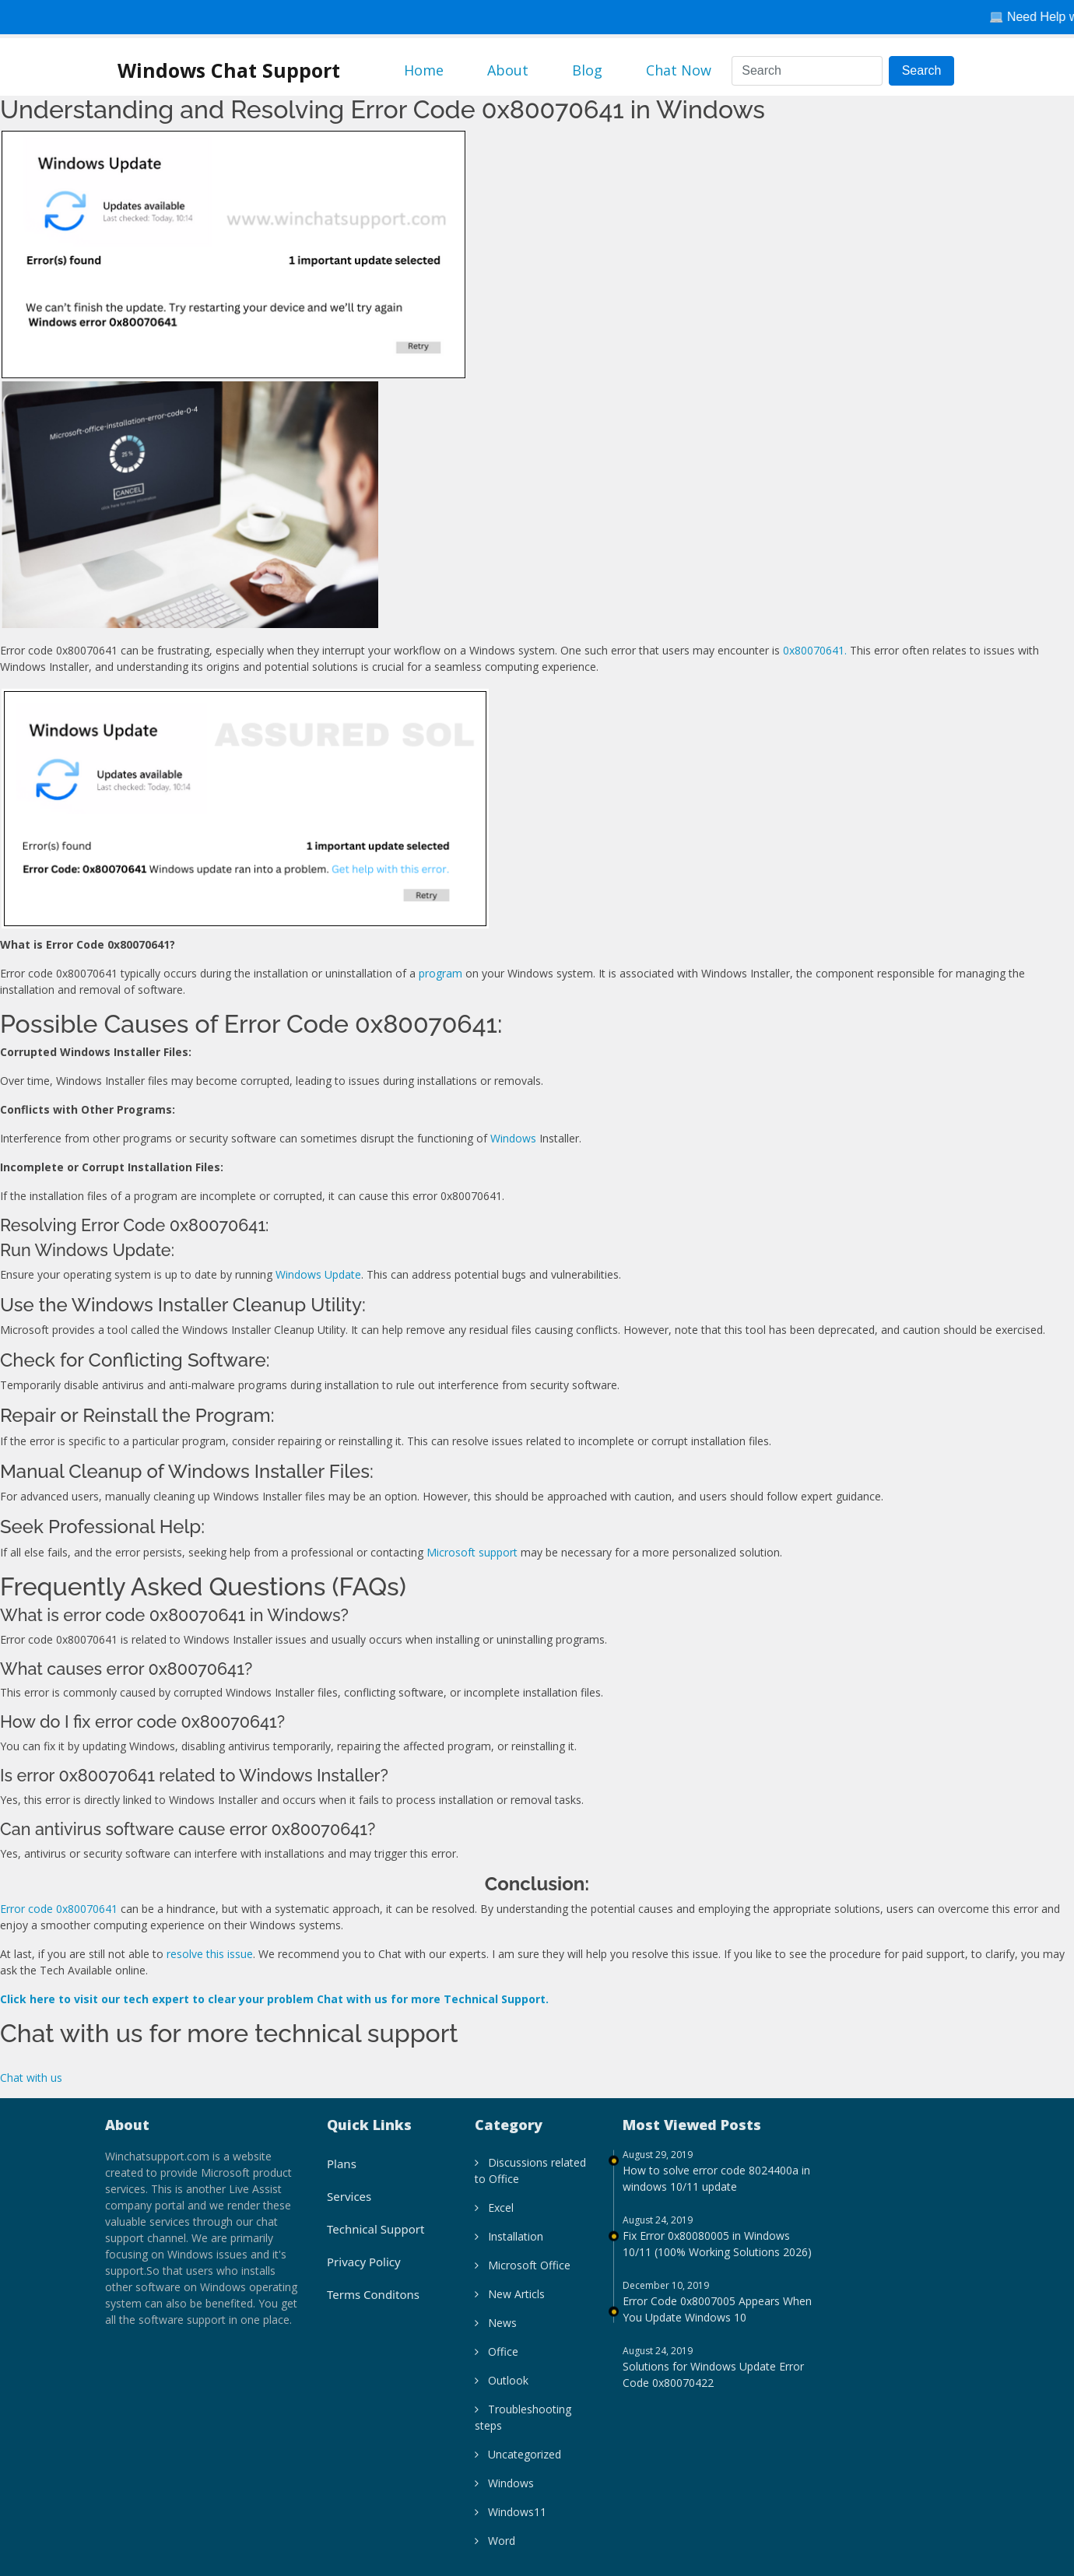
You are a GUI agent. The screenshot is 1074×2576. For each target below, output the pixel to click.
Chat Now (678, 70)
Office (496, 2360)
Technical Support (375, 2238)
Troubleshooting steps (523, 2426)
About (507, 70)
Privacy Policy (364, 2271)
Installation (509, 2245)
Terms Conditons (373, 2303)
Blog (587, 70)
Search (922, 70)
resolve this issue (210, 1953)
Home (424, 70)
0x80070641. (815, 650)
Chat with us (31, 2077)
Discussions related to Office (530, 2179)
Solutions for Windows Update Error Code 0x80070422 (713, 2383)
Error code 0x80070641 (59, 1908)
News (496, 2332)
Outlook (501, 2389)
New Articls (510, 2303)
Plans (341, 2173)
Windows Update (318, 1274)
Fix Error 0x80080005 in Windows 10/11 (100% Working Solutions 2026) (717, 2253)
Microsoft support (472, 1552)
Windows (513, 1138)
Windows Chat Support (229, 70)
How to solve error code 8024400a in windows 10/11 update (716, 2187)
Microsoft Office (522, 2274)
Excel (494, 2216)
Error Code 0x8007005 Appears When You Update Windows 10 (717, 2318)
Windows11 (510, 2521)
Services (349, 2205)
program (440, 973)
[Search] (807, 71)
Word (495, 2550)
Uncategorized (518, 2463)
